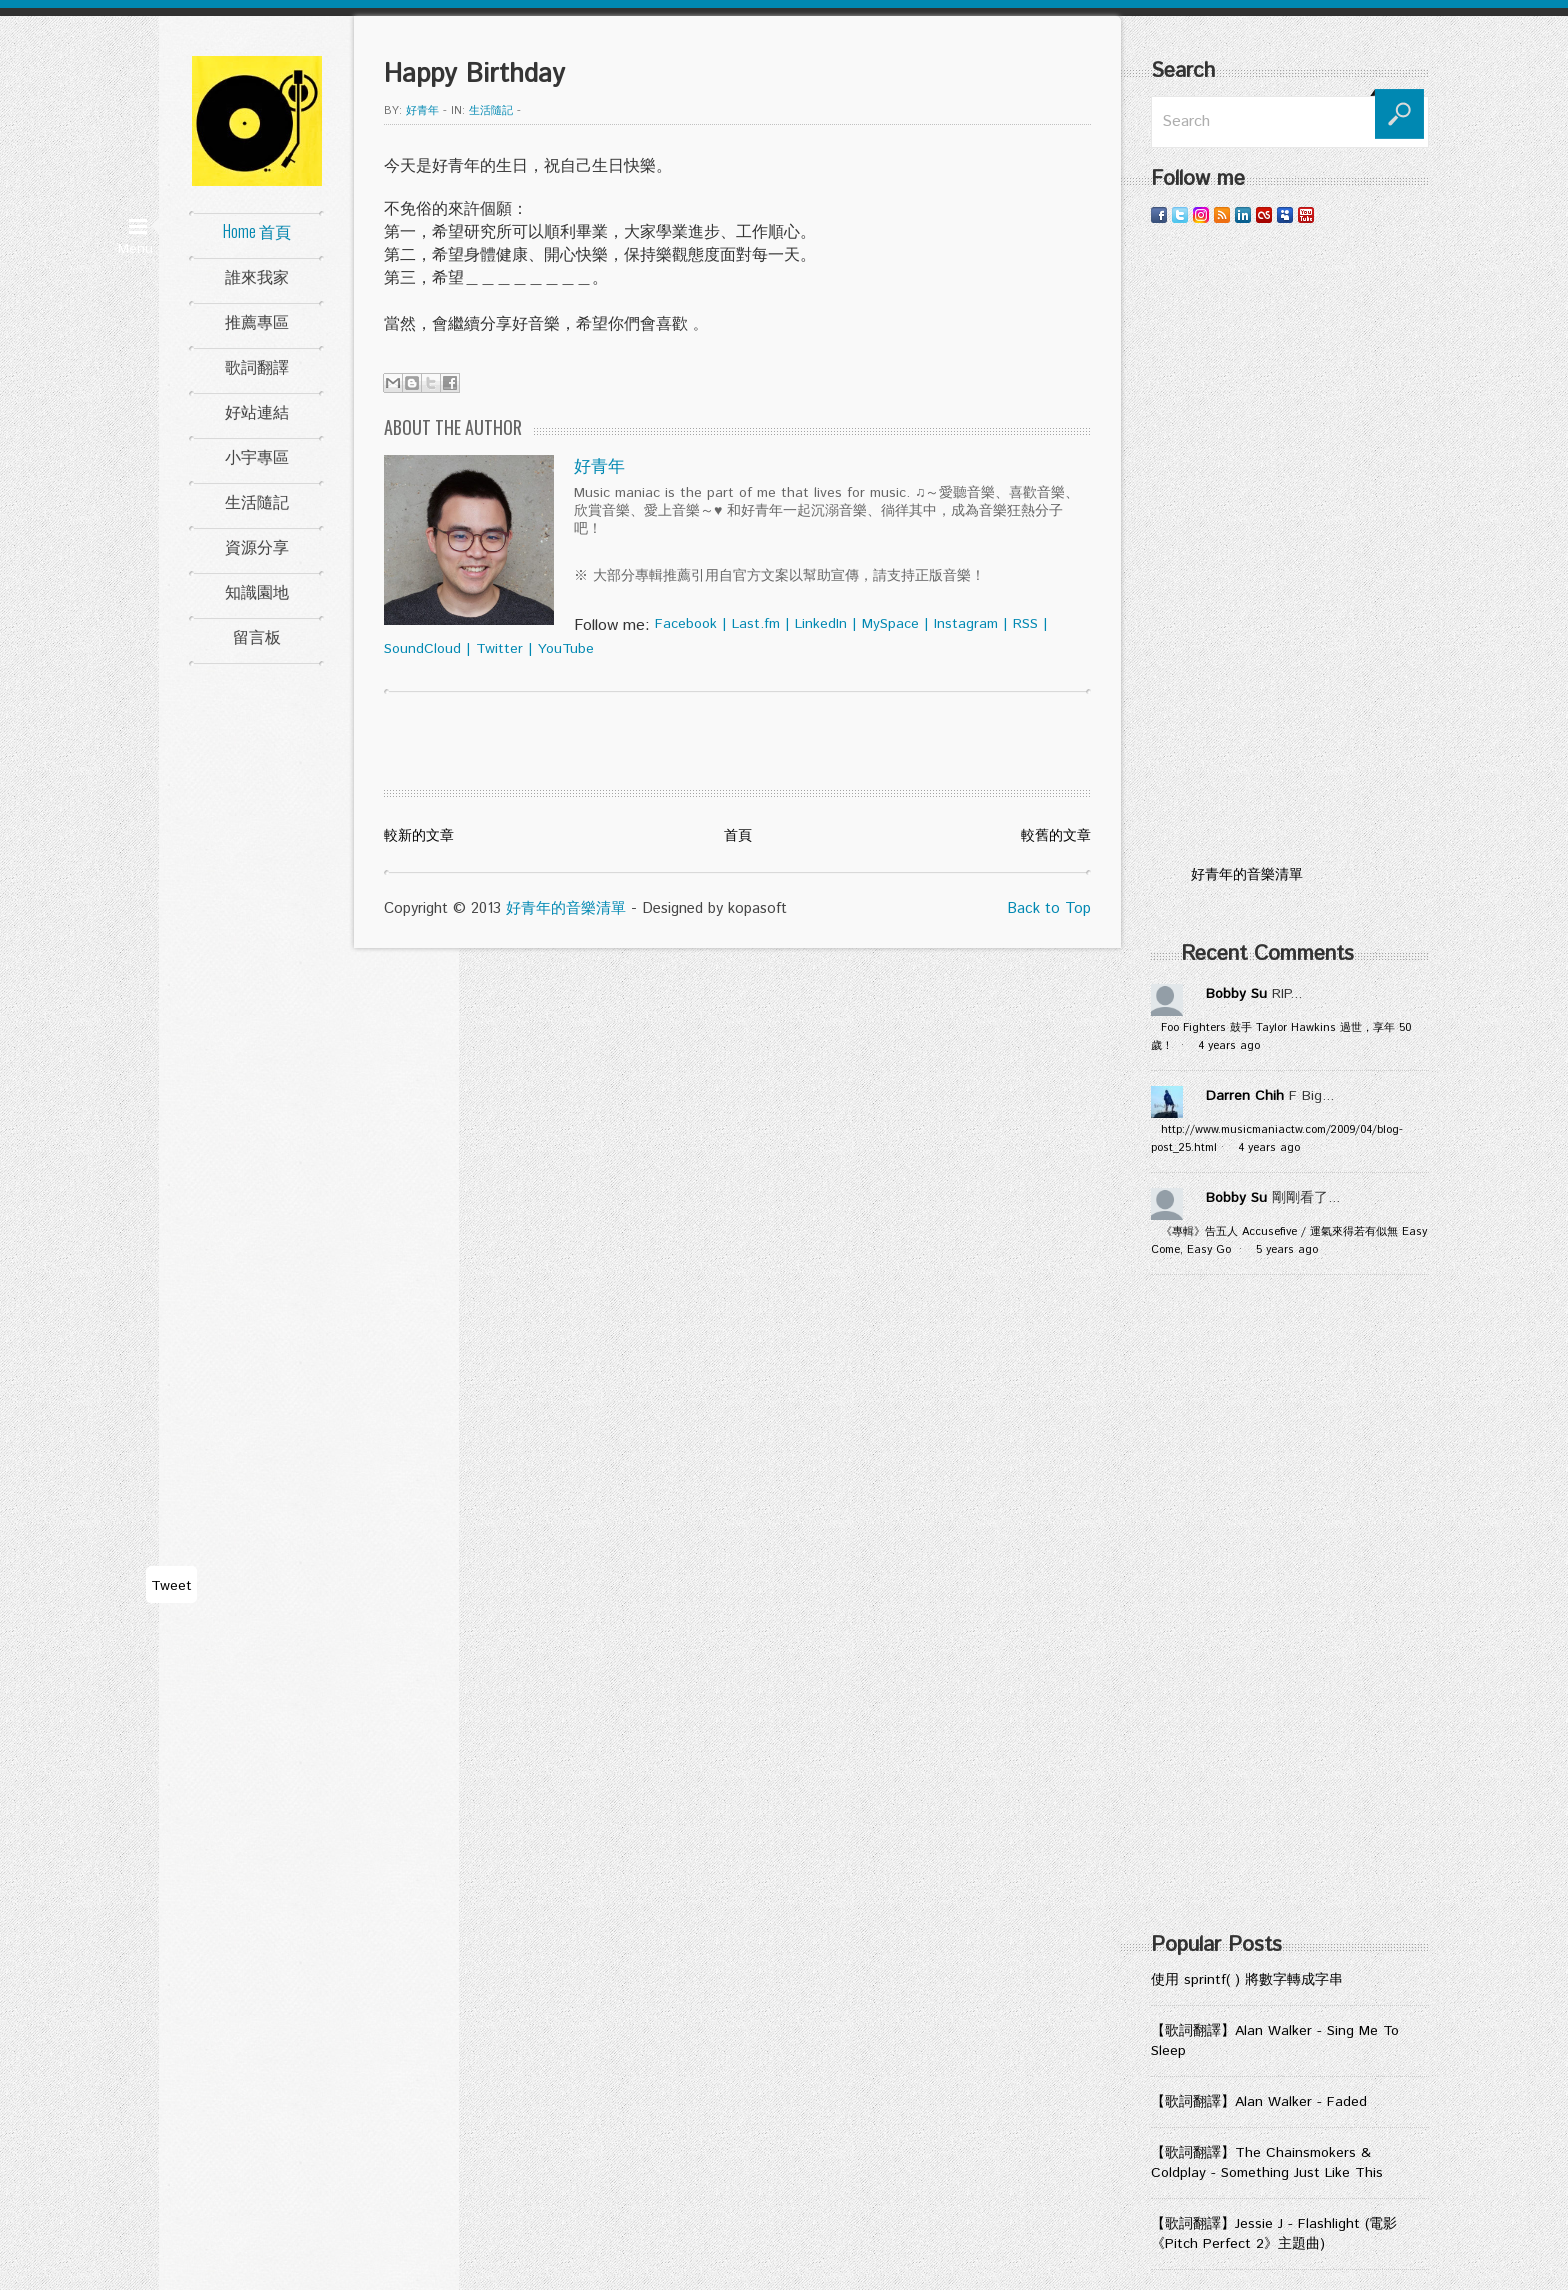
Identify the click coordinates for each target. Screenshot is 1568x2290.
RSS (1025, 624)
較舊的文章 (1056, 836)
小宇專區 (257, 456)
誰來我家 (257, 276)
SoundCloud (422, 649)
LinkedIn (821, 624)
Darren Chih (1245, 1096)
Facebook (686, 624)
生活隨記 (257, 501)
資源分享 (257, 546)
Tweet (171, 1586)
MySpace (890, 624)
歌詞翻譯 (257, 366)
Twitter (499, 649)
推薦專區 (257, 321)
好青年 (422, 111)
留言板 (257, 636)
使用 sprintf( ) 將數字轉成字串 (1247, 1980)
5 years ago (1287, 1250)
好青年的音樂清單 (566, 908)
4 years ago (1229, 1046)
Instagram (966, 624)
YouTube (566, 649)
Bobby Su (1236, 994)
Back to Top (1049, 908)
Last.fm (756, 624)
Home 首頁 (257, 231)
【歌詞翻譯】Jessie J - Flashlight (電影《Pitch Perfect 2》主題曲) (1274, 2234)
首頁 (738, 836)
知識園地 (257, 591)
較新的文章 (419, 836)
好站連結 (257, 411)
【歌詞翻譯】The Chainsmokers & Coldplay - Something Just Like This (1267, 2163)
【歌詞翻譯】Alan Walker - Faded (1259, 2102)
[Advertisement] (1290, 545)
